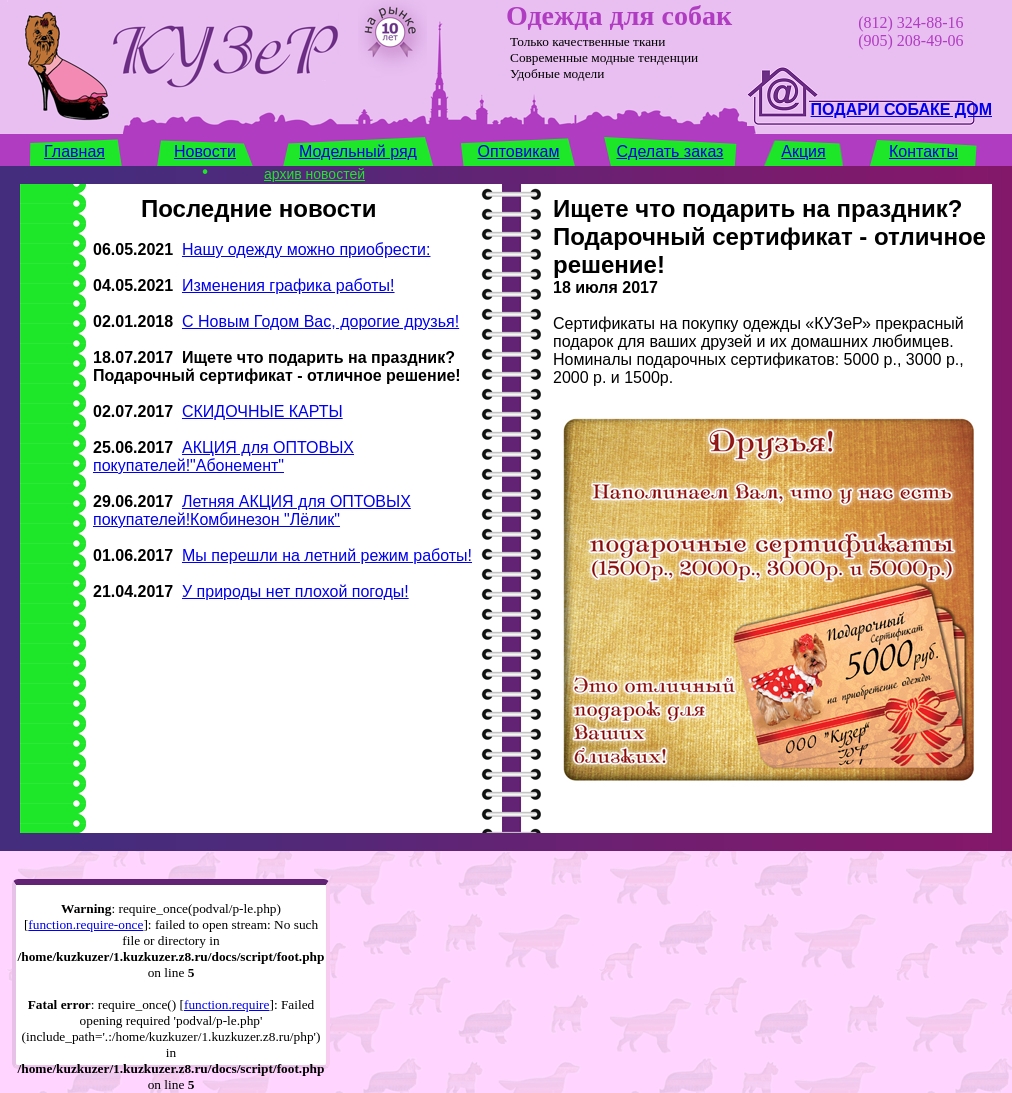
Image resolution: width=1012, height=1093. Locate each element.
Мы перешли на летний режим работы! (327, 555)
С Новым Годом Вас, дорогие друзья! (320, 321)
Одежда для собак (619, 15)
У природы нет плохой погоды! (295, 591)
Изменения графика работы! (288, 285)
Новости (205, 151)
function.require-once (85, 924)
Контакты (923, 151)
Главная (74, 151)
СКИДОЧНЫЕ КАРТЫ (262, 411)
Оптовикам (519, 151)
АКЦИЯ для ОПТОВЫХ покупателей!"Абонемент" (223, 456)
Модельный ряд (358, 151)
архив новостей (314, 174)
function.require (227, 1004)
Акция (803, 151)
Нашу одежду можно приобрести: (306, 249)
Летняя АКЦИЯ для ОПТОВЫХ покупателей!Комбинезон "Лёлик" (252, 510)
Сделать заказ (670, 151)
